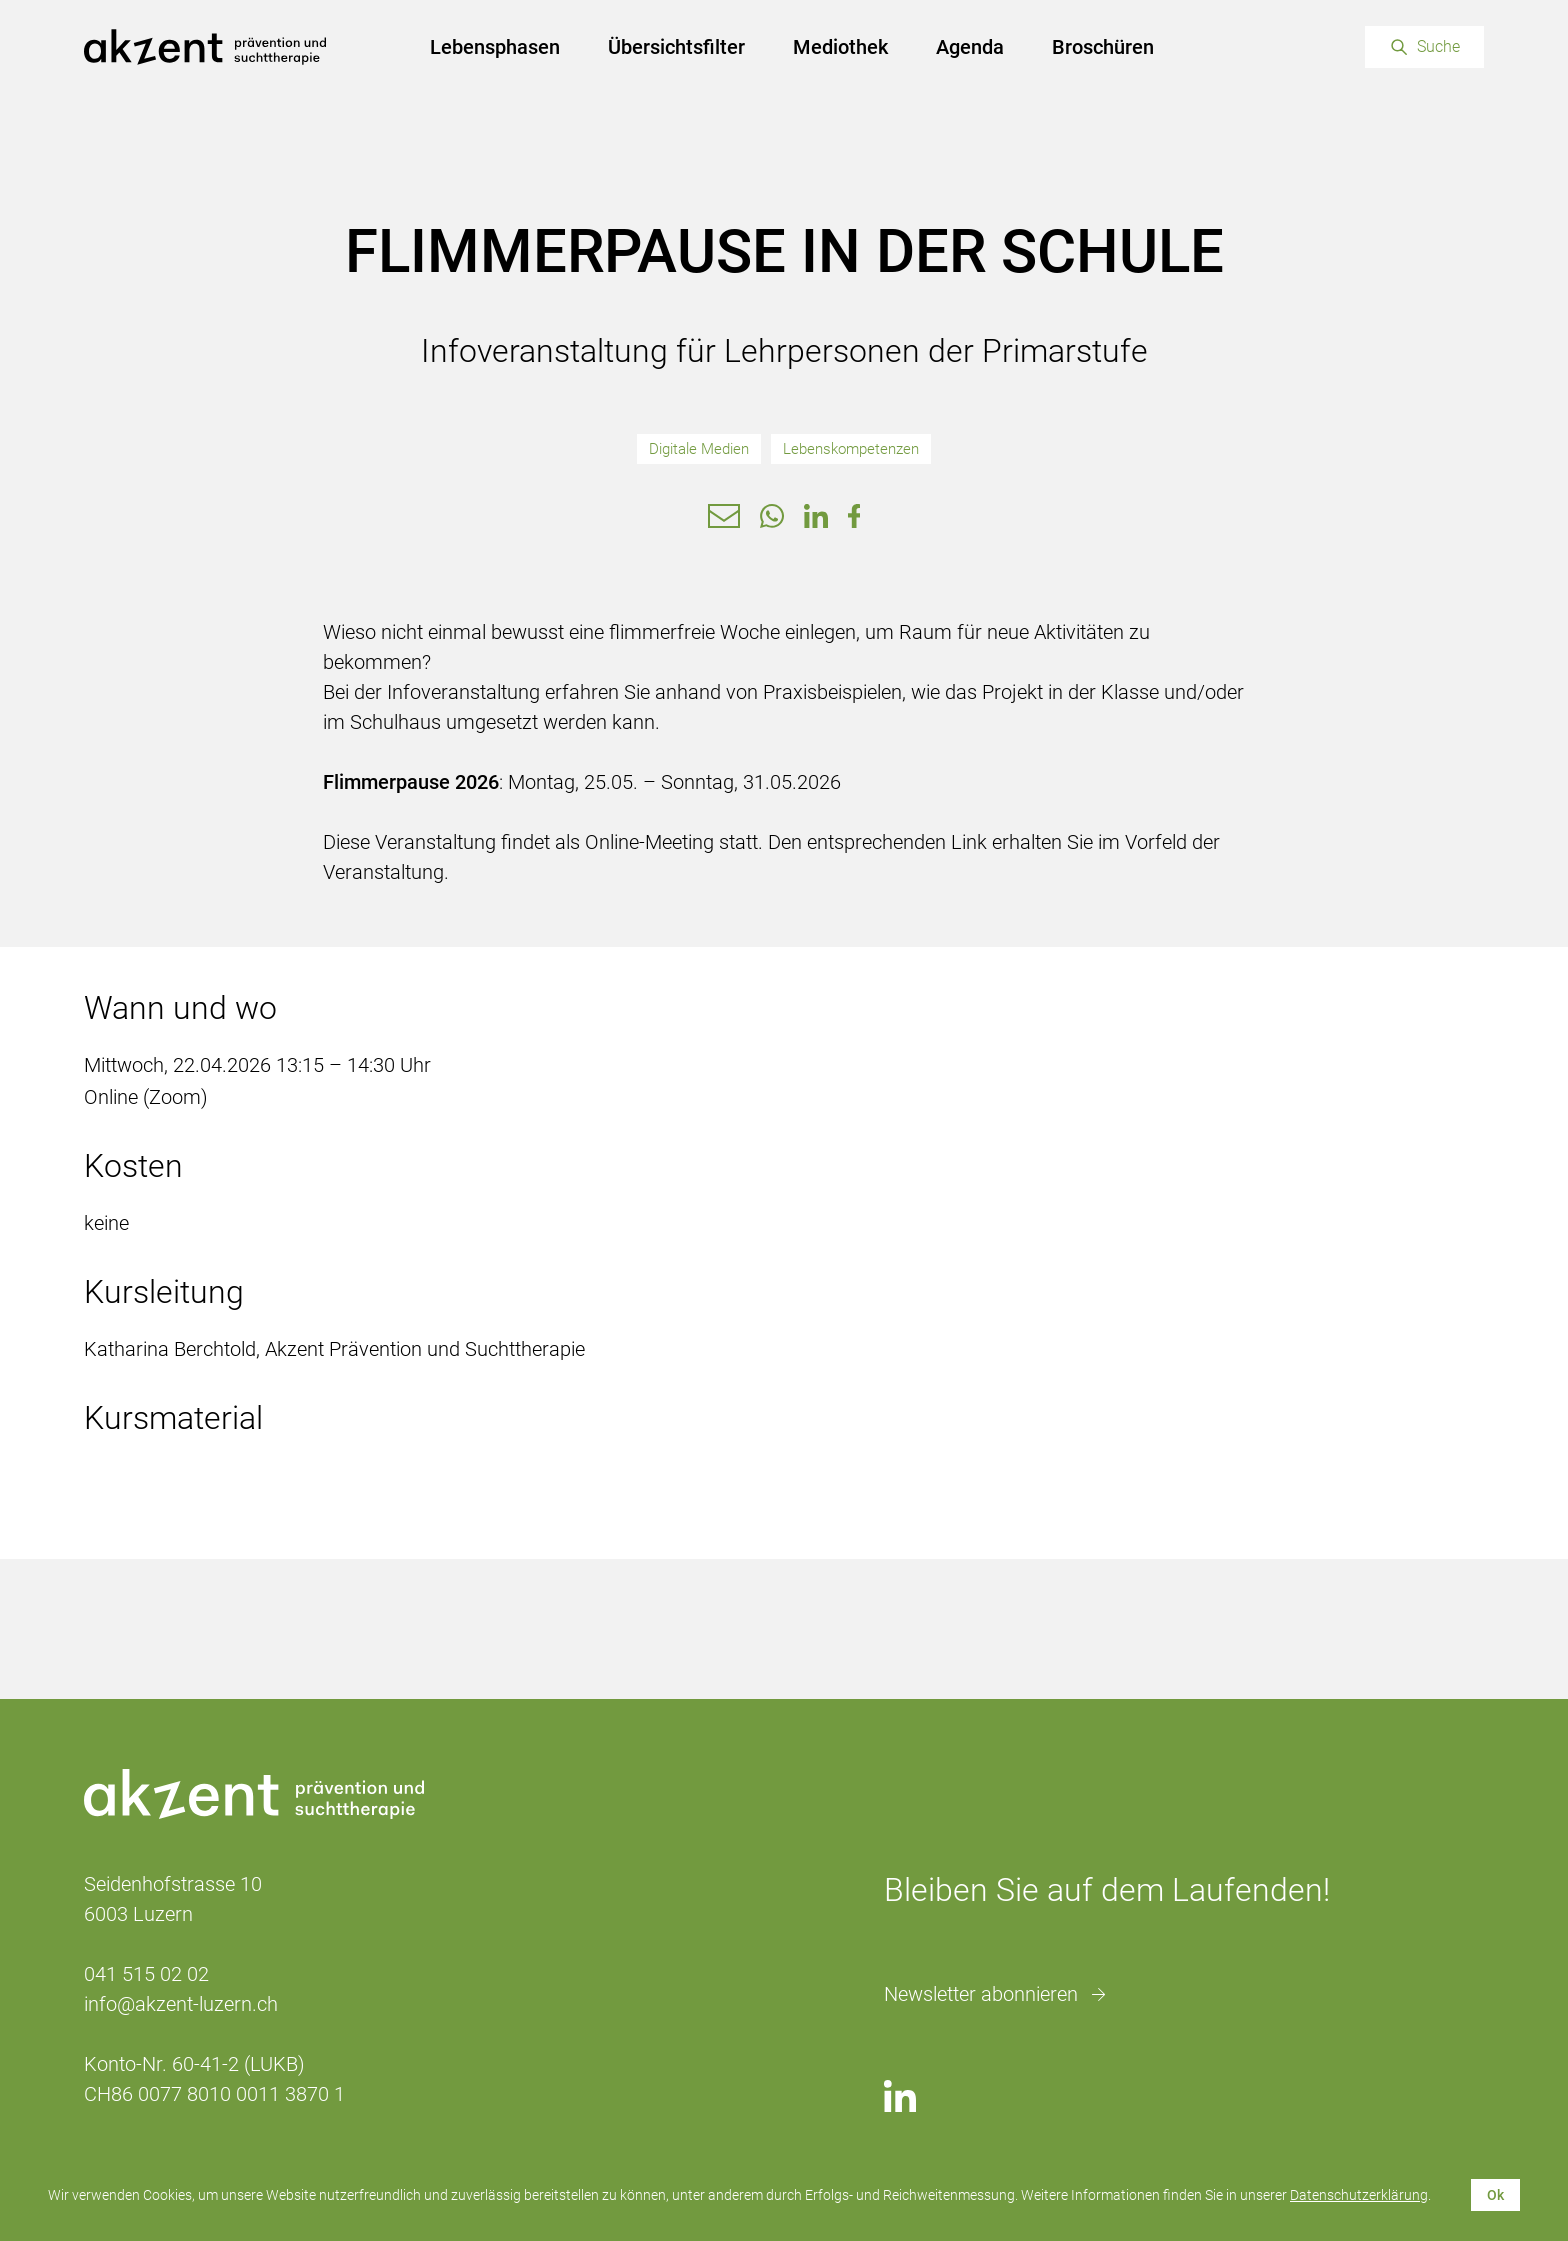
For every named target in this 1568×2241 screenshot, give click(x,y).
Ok (1495, 2195)
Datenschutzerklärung (1359, 2195)
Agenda (970, 47)
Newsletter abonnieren (981, 1994)
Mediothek (840, 47)
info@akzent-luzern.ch (181, 2004)
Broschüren (1103, 47)
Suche (1438, 46)
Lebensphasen (495, 47)
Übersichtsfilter (676, 47)
